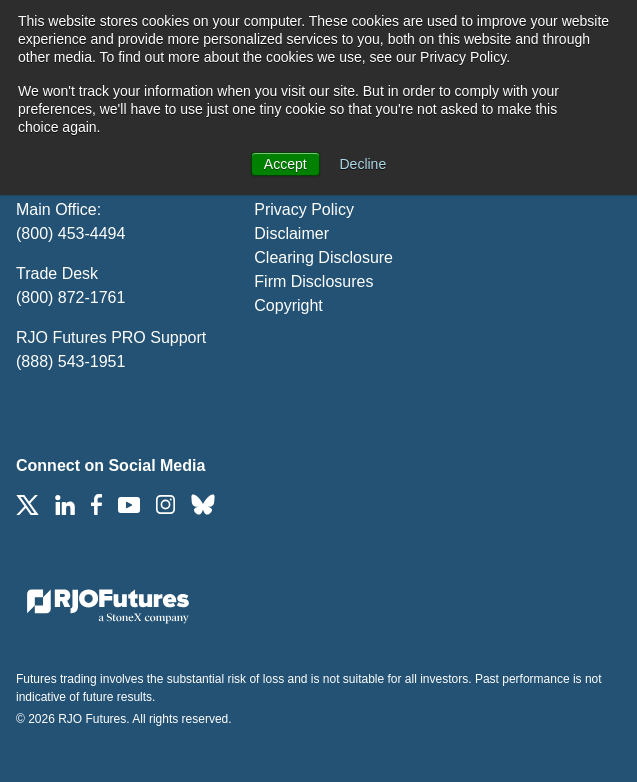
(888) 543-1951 (70, 361)
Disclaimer (291, 233)
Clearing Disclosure (323, 257)
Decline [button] (363, 164)
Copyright (288, 305)
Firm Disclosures (313, 281)
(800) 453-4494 (70, 233)
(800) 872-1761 (70, 297)
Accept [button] (285, 164)
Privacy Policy (304, 209)
